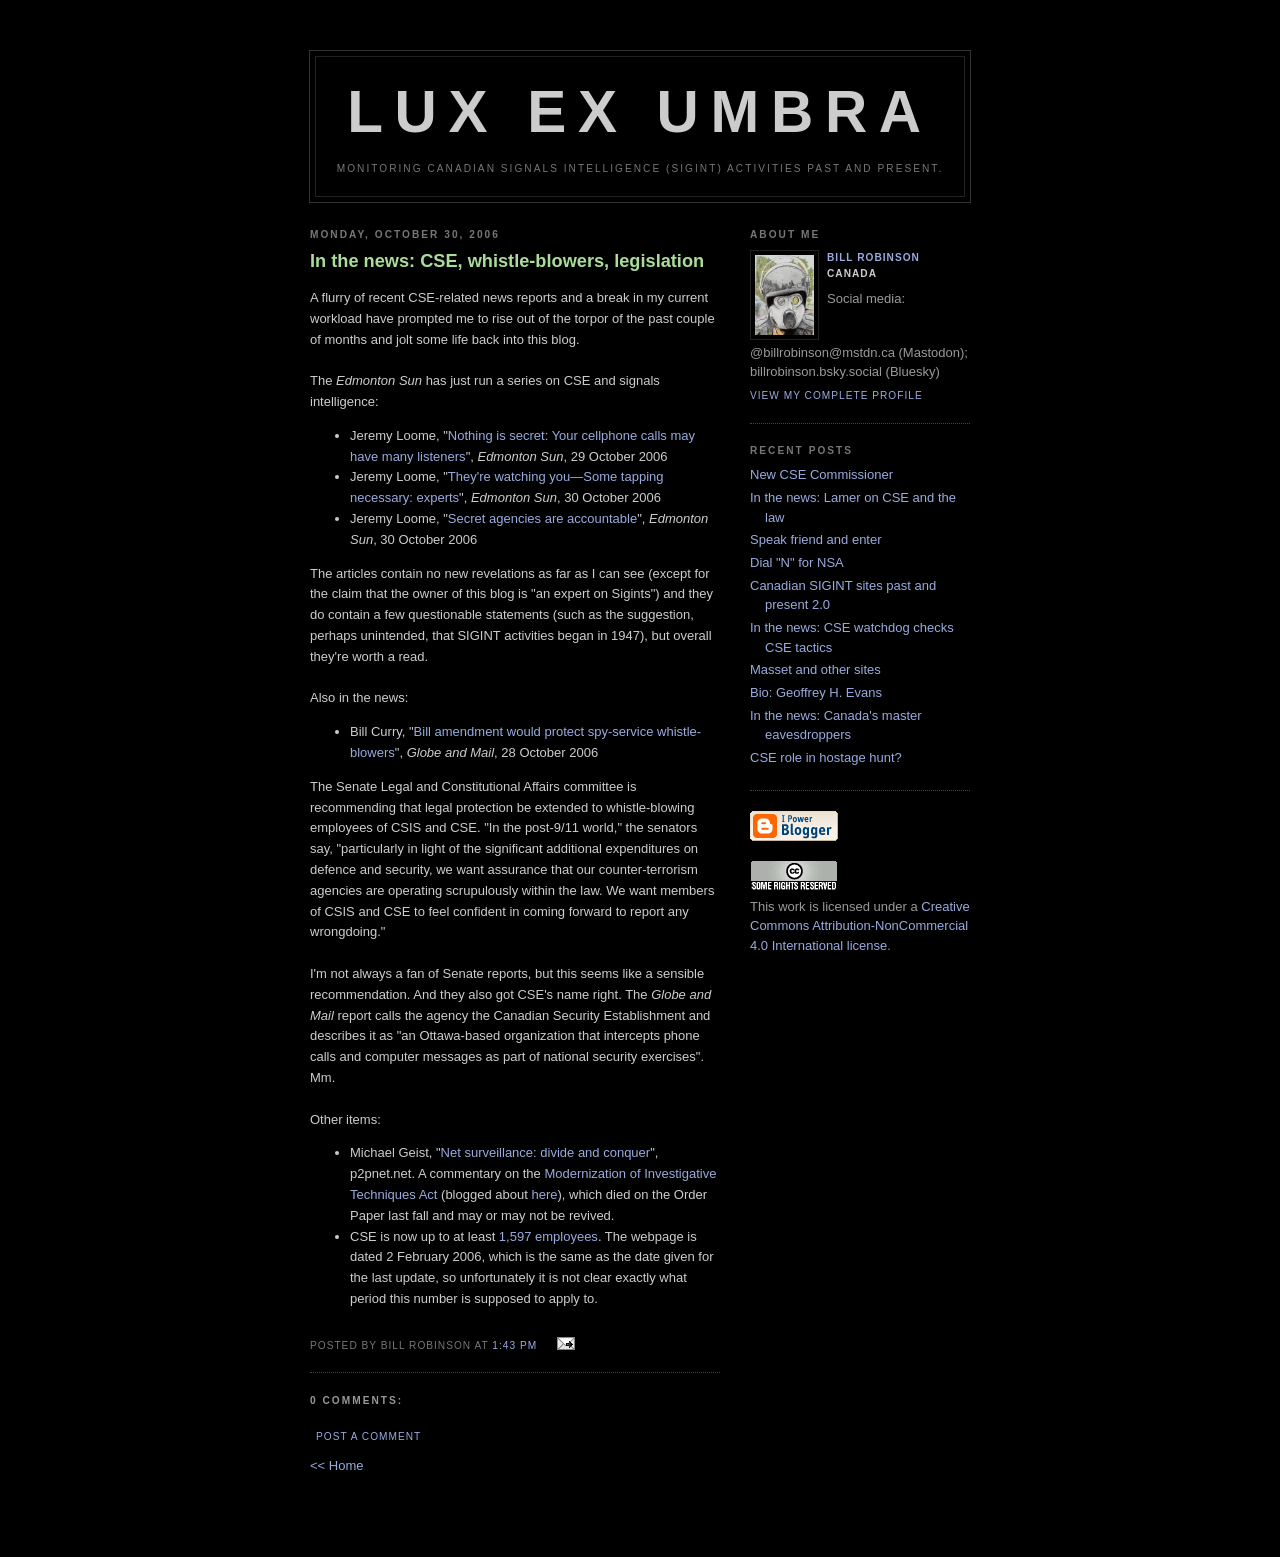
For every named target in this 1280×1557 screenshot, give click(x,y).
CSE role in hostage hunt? (826, 757)
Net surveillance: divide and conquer (546, 1152)
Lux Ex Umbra (640, 111)
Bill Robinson (873, 257)
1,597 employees (548, 1236)
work (791, 906)
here (544, 1194)
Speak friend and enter (816, 539)
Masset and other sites (815, 669)
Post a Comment (368, 1436)
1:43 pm (514, 1345)
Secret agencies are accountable (542, 518)
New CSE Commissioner (821, 474)
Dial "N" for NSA (797, 562)
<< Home (336, 1465)
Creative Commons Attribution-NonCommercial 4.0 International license (860, 926)
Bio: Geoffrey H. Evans (816, 692)
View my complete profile (836, 395)
